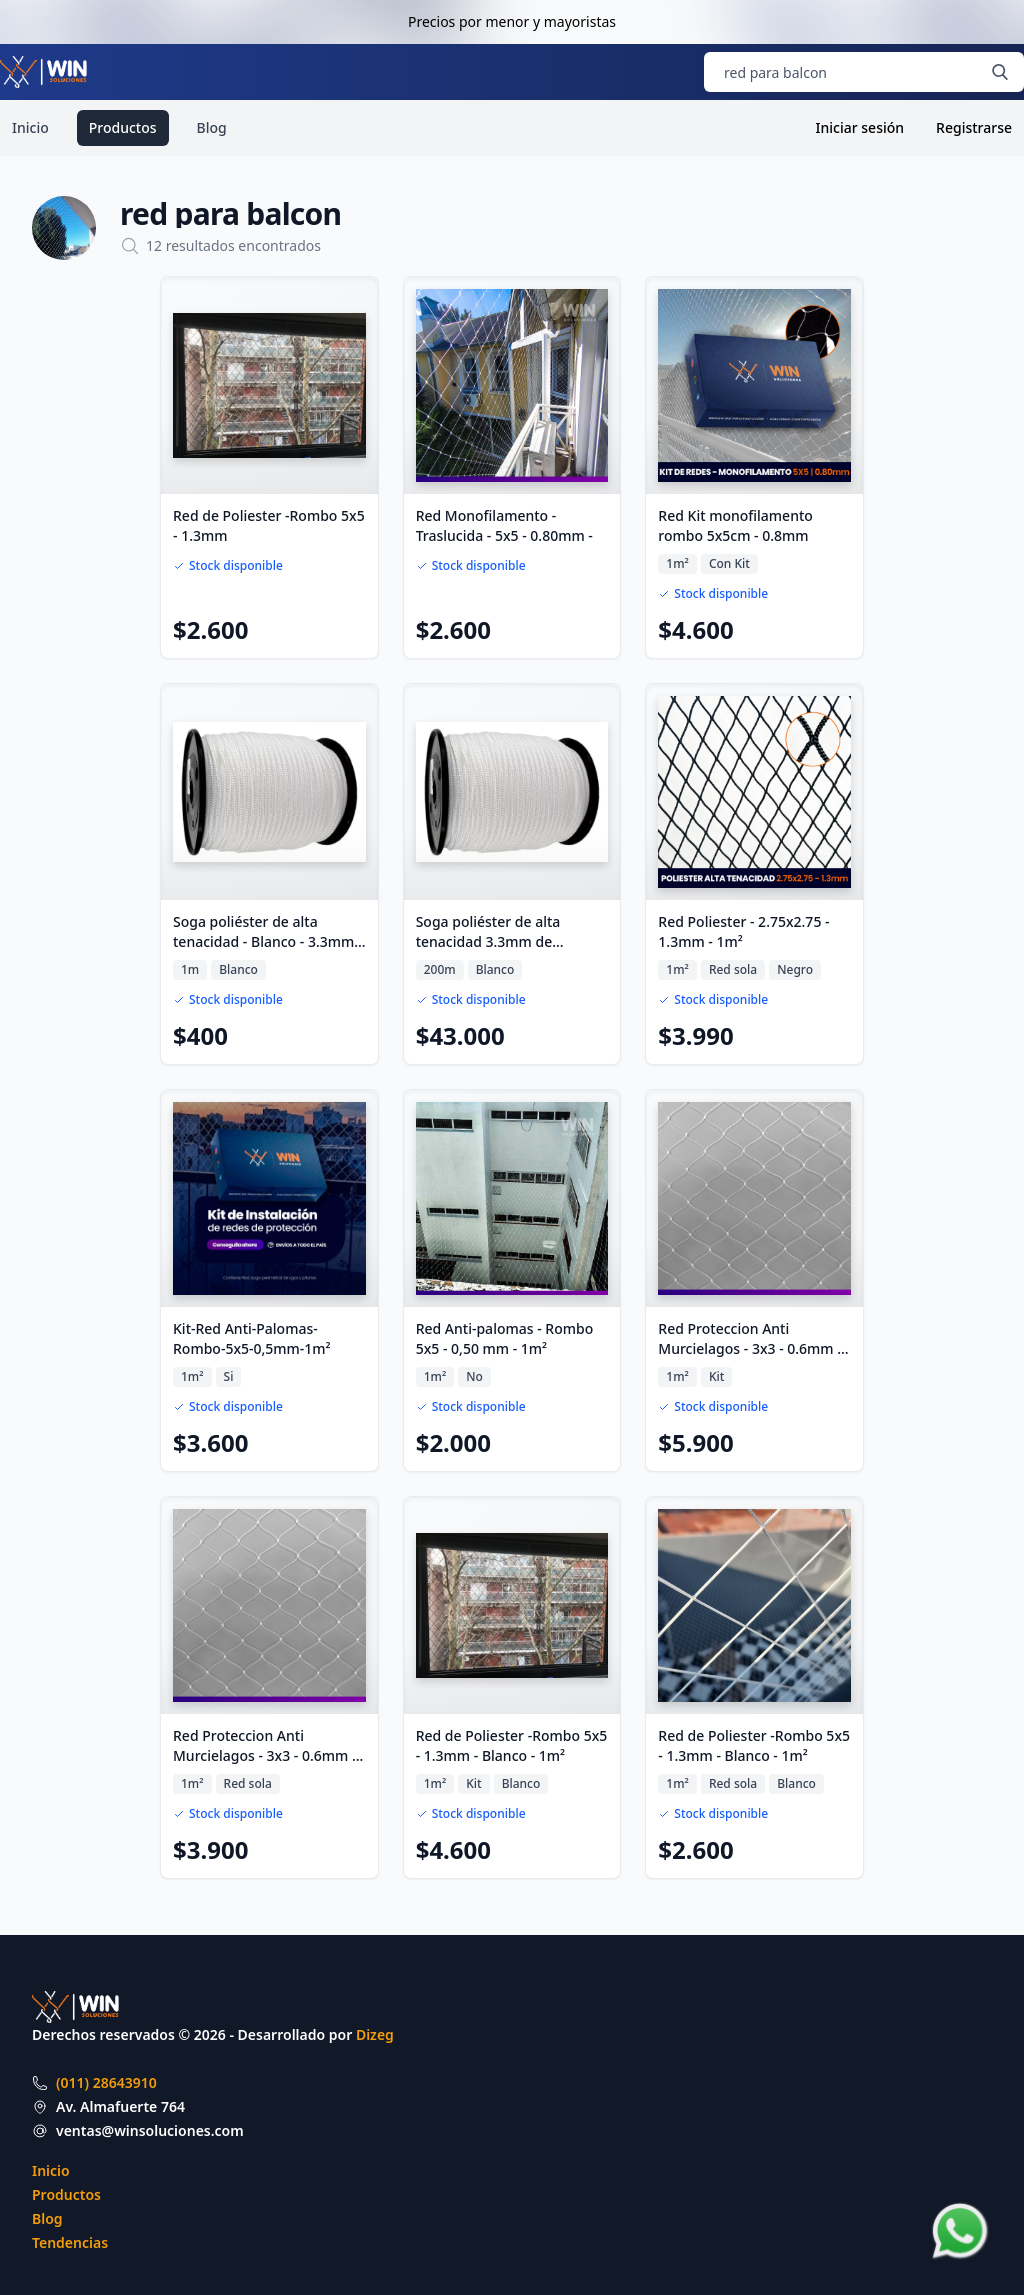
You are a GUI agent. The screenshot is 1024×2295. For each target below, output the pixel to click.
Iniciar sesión (860, 127)
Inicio (30, 127)
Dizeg (375, 2034)
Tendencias (70, 2242)
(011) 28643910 (106, 2082)
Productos (123, 127)
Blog (212, 127)
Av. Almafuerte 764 (120, 2106)
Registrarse (974, 127)
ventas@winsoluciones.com (150, 2130)
